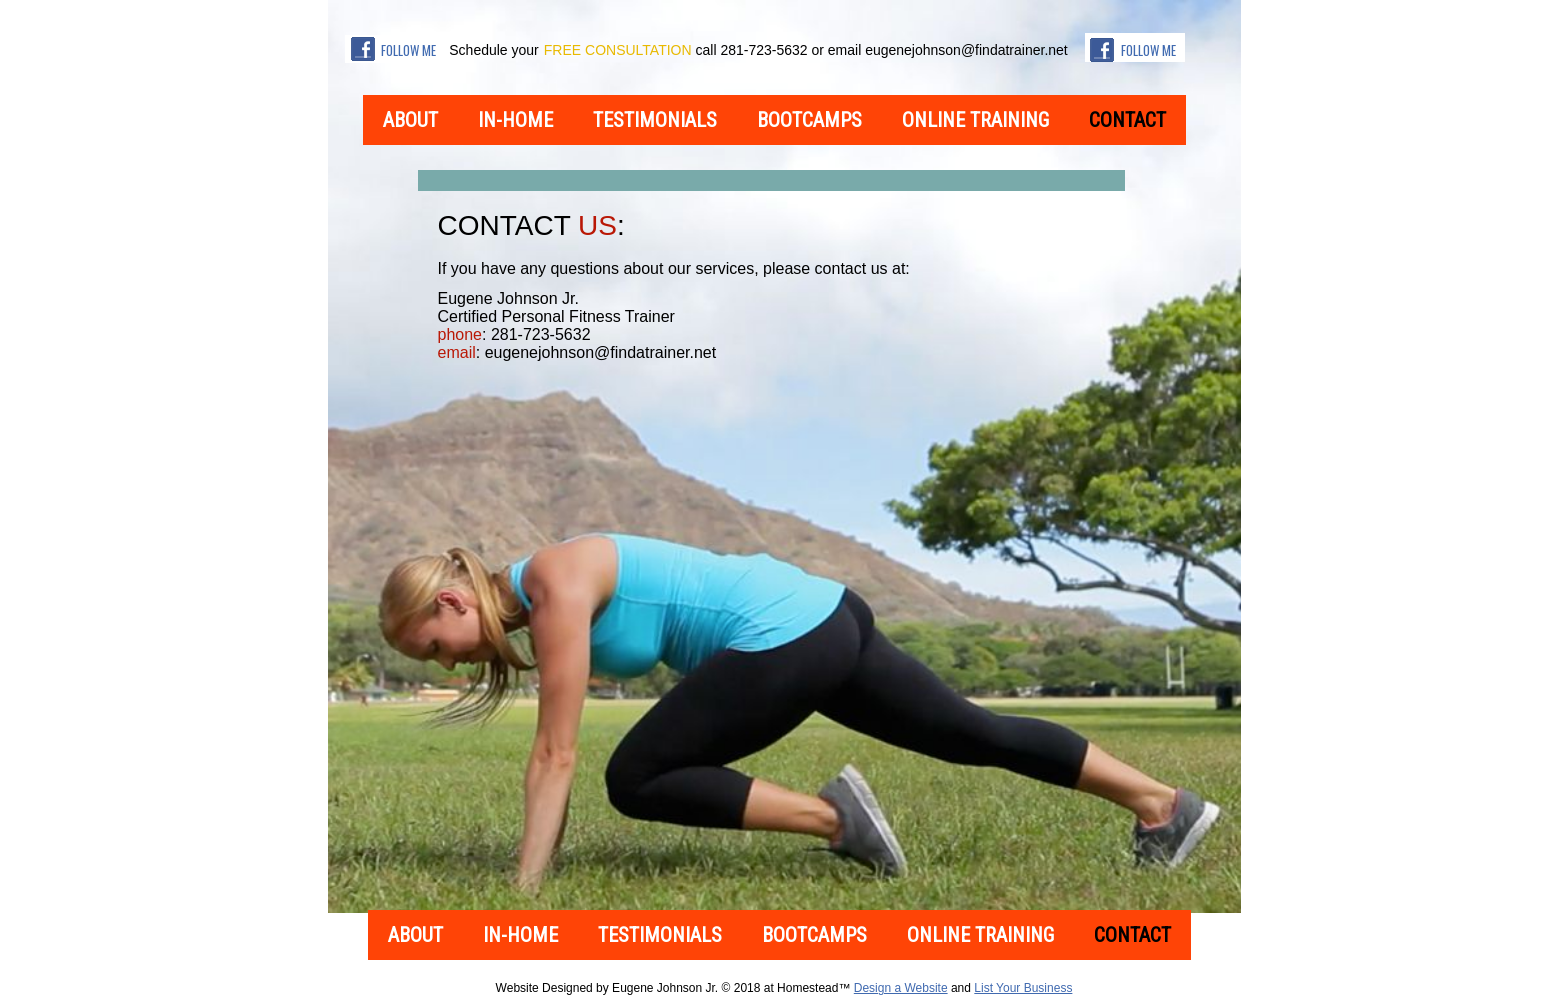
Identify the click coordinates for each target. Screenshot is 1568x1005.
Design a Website (901, 988)
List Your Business (1023, 988)
